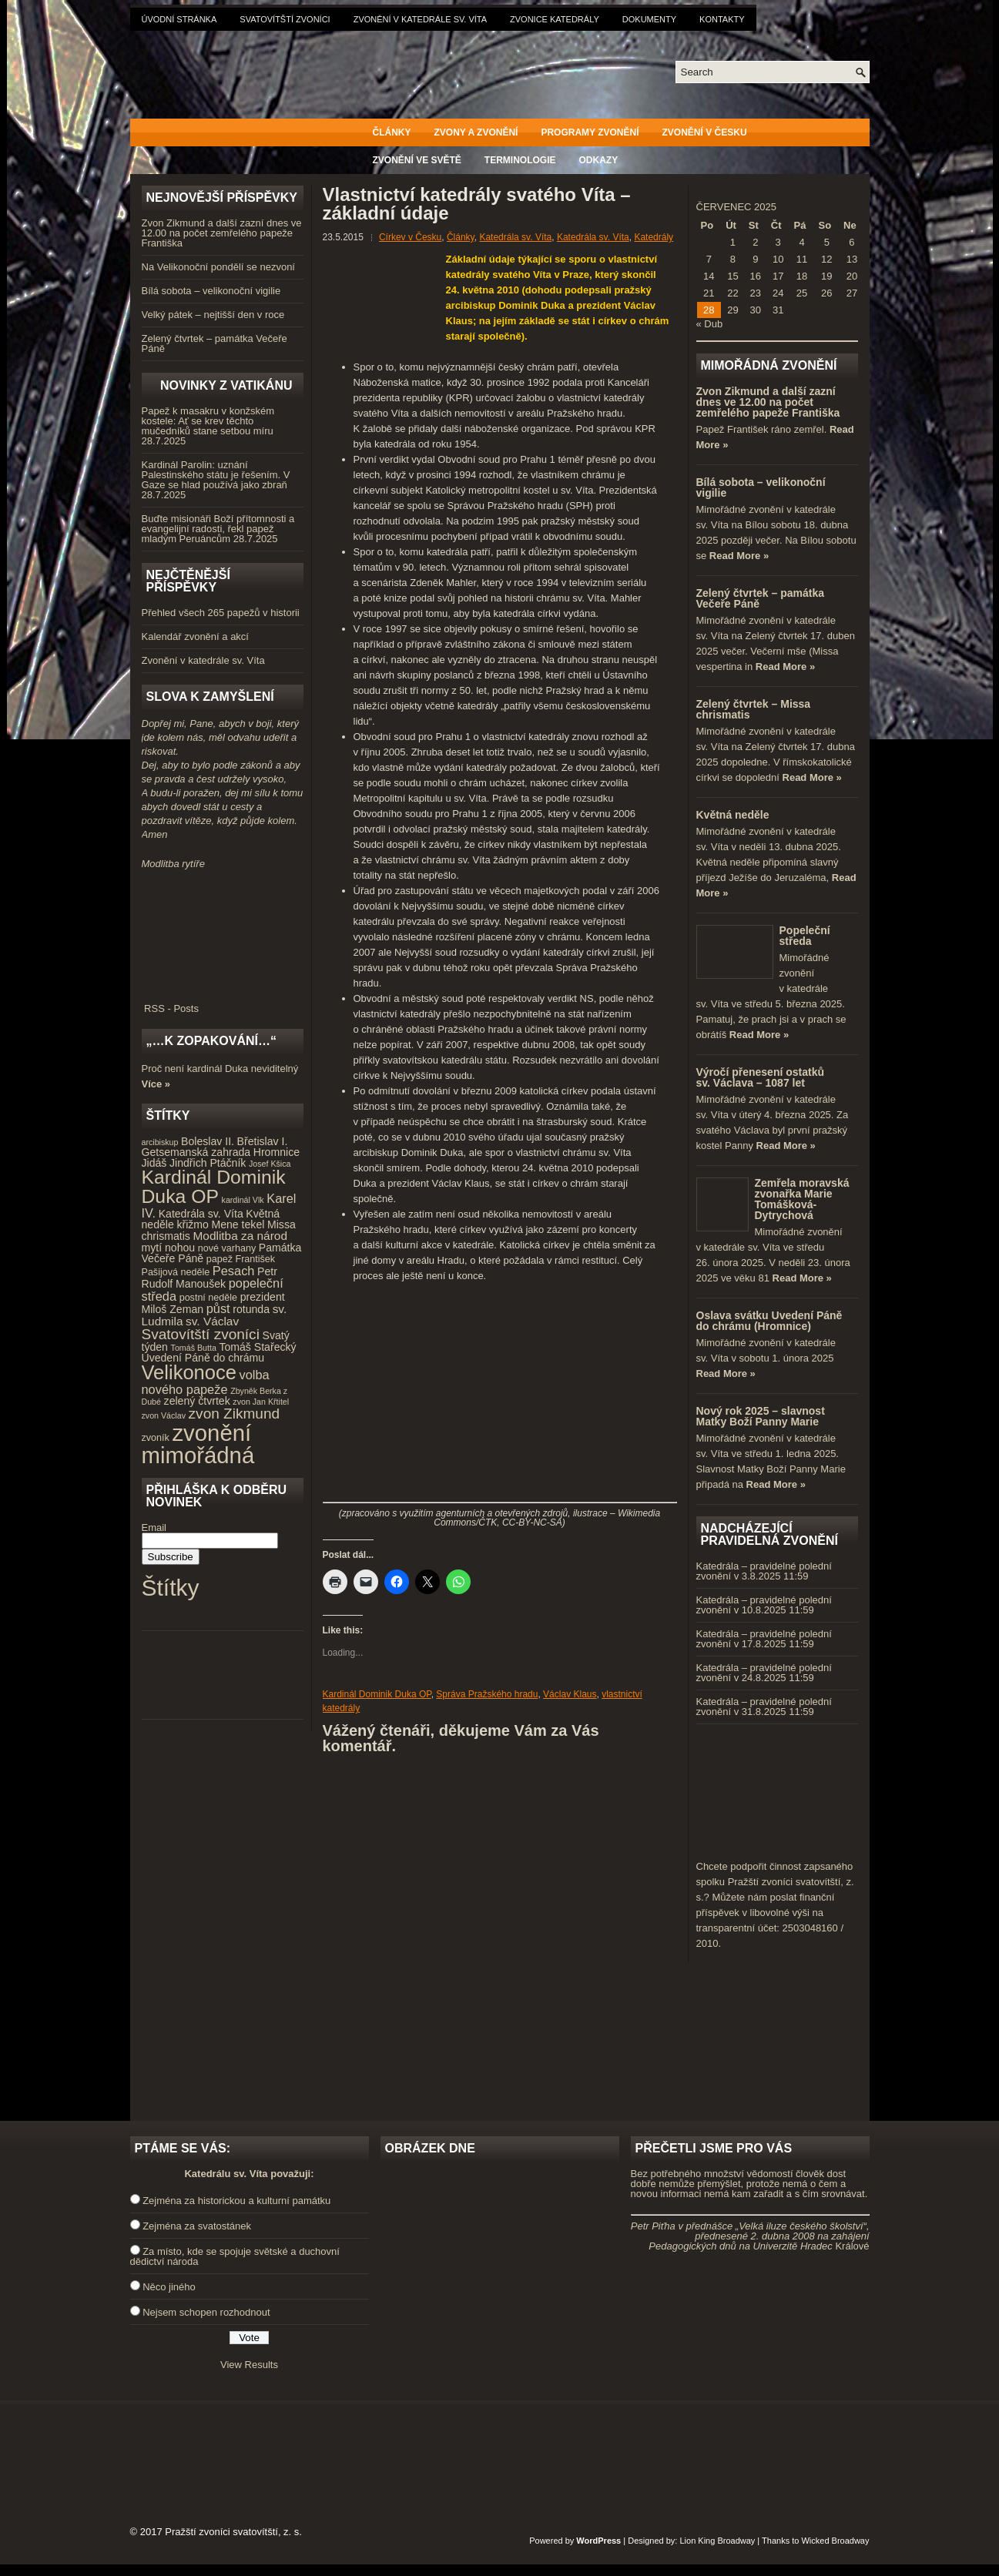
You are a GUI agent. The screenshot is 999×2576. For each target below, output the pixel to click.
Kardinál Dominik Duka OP (377, 1694)
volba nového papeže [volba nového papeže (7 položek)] (206, 1382)
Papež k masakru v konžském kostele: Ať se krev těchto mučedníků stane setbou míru (208, 421)
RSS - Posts (222, 1003)
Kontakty (721, 19)
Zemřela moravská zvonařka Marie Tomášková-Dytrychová (802, 1199)
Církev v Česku (410, 237)
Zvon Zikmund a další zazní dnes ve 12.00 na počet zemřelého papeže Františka (222, 233)
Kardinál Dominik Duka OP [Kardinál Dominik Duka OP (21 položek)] (214, 1187)
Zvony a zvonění (476, 132)
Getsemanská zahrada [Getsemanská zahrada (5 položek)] (196, 1152)
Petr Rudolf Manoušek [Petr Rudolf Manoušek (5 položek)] (209, 1278)
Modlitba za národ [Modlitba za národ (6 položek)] (240, 1235)
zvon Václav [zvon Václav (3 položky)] (164, 1415)
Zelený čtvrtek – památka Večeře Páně (214, 343)
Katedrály (653, 237)
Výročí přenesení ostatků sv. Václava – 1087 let (760, 1077)
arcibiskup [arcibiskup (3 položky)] (160, 1142)
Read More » (739, 555)
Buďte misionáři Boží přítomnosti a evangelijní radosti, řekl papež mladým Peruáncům (218, 528)
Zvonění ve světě (417, 160)
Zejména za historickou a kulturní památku (236, 2200)
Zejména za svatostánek (196, 2226)
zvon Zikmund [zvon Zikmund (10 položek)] (234, 1413)
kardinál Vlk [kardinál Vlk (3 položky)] (243, 1199)
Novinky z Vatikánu (226, 385)
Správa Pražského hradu (487, 1694)
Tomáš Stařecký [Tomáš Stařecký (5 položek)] (257, 1347)
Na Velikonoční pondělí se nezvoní (218, 267)
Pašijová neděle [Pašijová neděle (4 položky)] (176, 1272)
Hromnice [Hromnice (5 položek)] (276, 1152)
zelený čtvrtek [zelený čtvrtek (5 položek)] (197, 1401)
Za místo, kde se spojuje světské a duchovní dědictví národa (235, 2256)
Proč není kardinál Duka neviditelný (220, 1068)
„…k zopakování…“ (211, 1040)
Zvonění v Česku (704, 132)
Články (392, 132)
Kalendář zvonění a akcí (195, 636)
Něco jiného (169, 2287)
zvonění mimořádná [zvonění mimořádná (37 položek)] (198, 1444)
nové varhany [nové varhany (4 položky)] (227, 1248)
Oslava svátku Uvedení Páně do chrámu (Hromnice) (769, 1320)
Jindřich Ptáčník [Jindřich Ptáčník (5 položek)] (207, 1163)
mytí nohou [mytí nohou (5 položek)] (169, 1247)
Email (154, 1527)
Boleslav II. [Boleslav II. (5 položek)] (207, 1141)
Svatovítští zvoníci (285, 19)
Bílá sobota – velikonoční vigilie (211, 290)
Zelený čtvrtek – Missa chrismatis (753, 709)
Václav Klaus (569, 1694)
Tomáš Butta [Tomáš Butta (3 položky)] (193, 1347)
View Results (249, 2364)
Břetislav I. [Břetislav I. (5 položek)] (262, 1141)
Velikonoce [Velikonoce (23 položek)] (189, 1372)
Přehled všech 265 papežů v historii (221, 612)
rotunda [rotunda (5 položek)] (251, 1309)
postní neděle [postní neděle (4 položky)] (208, 1297)
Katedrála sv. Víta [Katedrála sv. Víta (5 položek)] (201, 1214)
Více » (156, 1084)
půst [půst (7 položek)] (218, 1308)
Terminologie (520, 160)
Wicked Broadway (835, 2540)
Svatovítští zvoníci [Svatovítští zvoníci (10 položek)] (201, 1334)
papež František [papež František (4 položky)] (240, 1259)
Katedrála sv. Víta (515, 237)
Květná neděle (732, 815)
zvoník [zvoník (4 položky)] (155, 1437)
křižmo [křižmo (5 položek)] (192, 1224)
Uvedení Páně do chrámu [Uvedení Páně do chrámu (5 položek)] (203, 1358)
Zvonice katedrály (554, 19)
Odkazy (599, 160)
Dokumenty (649, 19)
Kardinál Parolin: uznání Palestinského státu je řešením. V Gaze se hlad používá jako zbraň (216, 475)
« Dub (709, 324)
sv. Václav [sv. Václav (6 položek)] (212, 1321)
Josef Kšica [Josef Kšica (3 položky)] (270, 1163)
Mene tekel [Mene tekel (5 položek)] (237, 1224)
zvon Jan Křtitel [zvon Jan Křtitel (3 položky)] (261, 1401)
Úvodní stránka (179, 19)
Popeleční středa (804, 935)
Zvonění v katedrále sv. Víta (420, 19)
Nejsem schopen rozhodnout (206, 2312)
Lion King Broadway (717, 2540)
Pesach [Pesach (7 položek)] (234, 1271)
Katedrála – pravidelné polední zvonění (764, 1571)
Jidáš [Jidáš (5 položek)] (154, 1163)
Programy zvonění (590, 132)
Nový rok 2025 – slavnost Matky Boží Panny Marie (760, 1416)
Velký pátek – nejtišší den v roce (213, 314)
